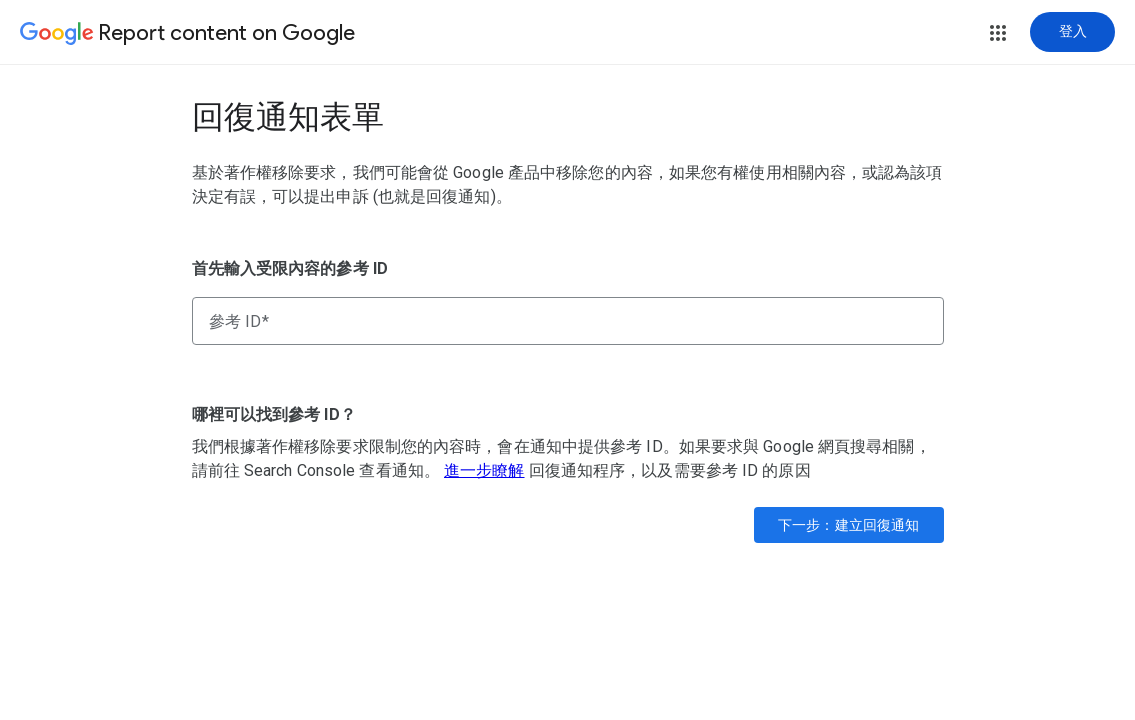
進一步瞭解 (484, 470)
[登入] (1072, 32)
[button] (998, 33)
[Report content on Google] (187, 34)
